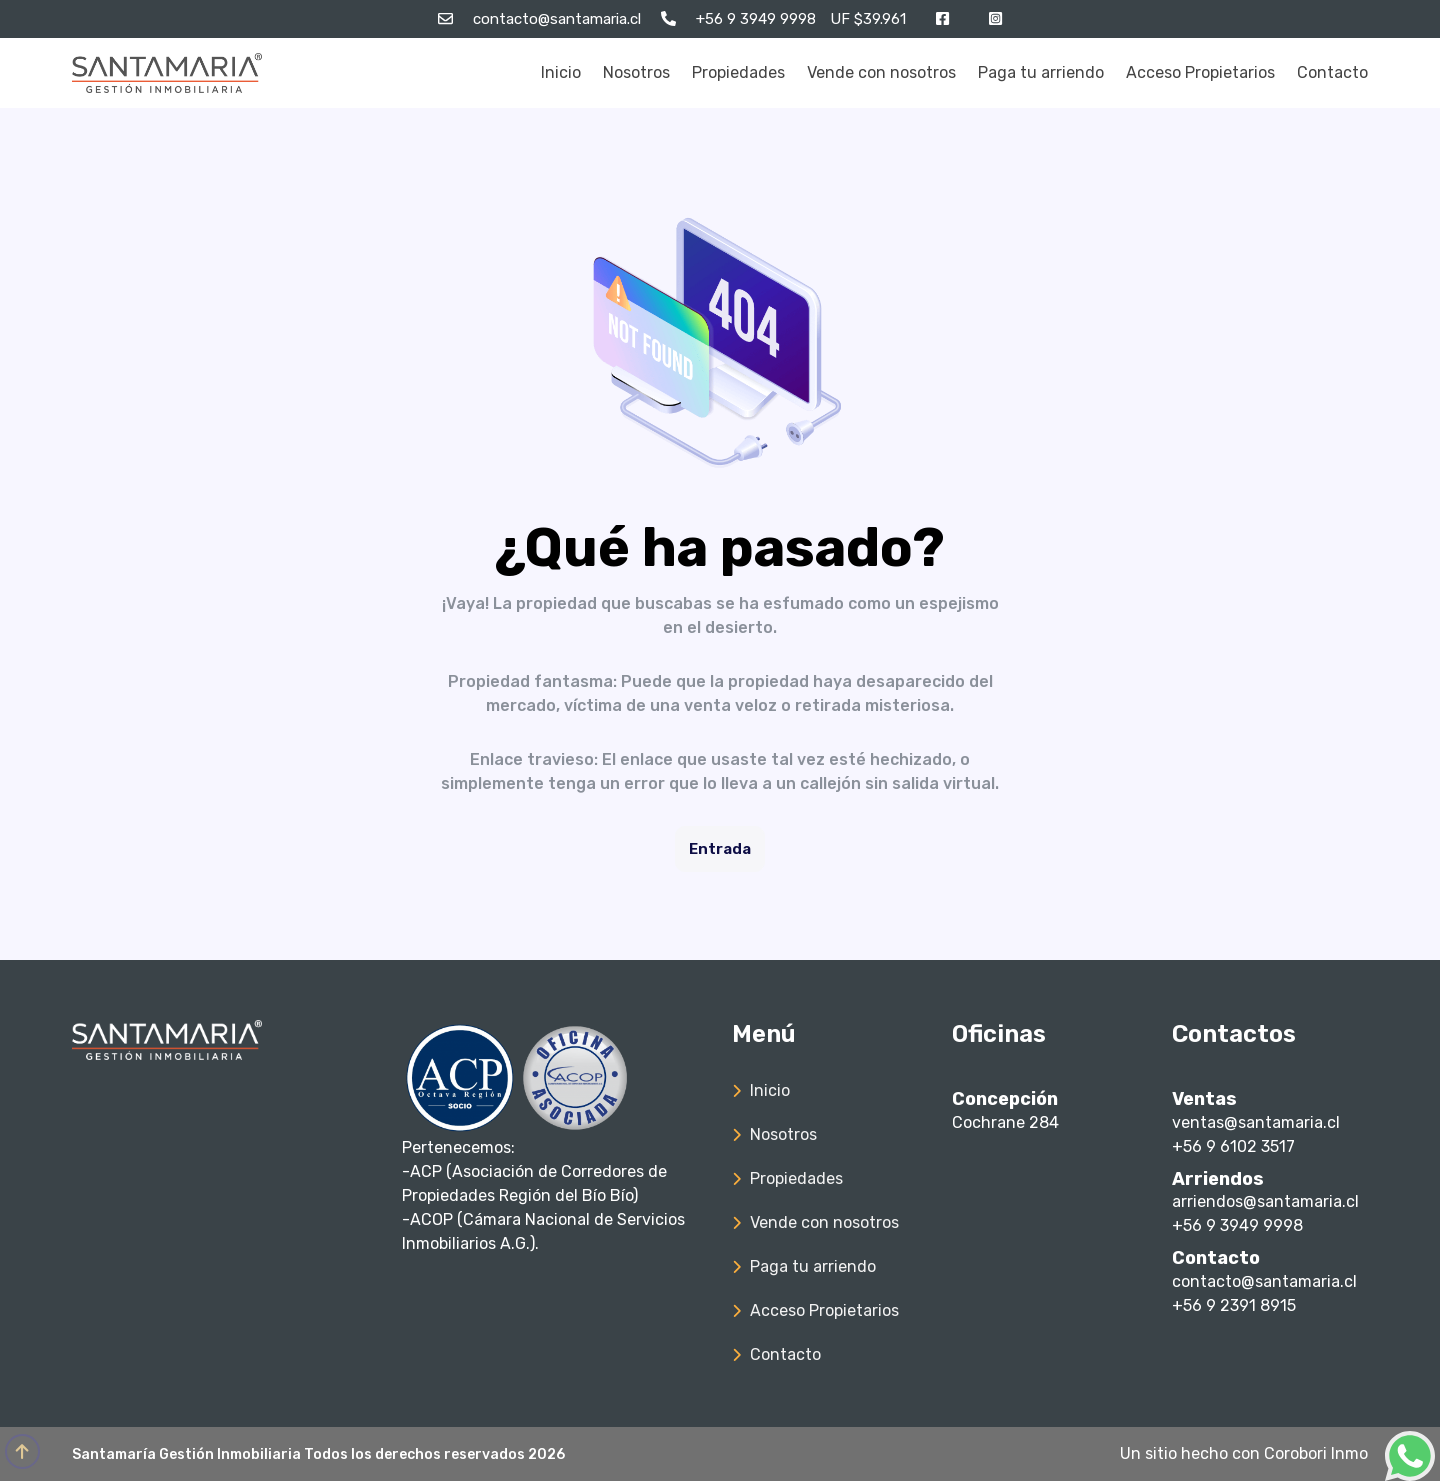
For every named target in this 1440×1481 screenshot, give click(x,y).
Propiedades (738, 72)
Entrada (720, 849)
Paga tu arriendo (1041, 72)
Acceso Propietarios (1200, 72)
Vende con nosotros (881, 72)
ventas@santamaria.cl (1256, 1122)
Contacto (1332, 72)
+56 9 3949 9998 (1237, 1225)
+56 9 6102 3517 (1233, 1146)
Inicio (561, 72)
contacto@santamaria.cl (1264, 1281)
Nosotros (636, 72)
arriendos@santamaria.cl (1265, 1201)
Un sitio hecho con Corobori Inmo (1244, 1453)
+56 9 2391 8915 (1234, 1305)
